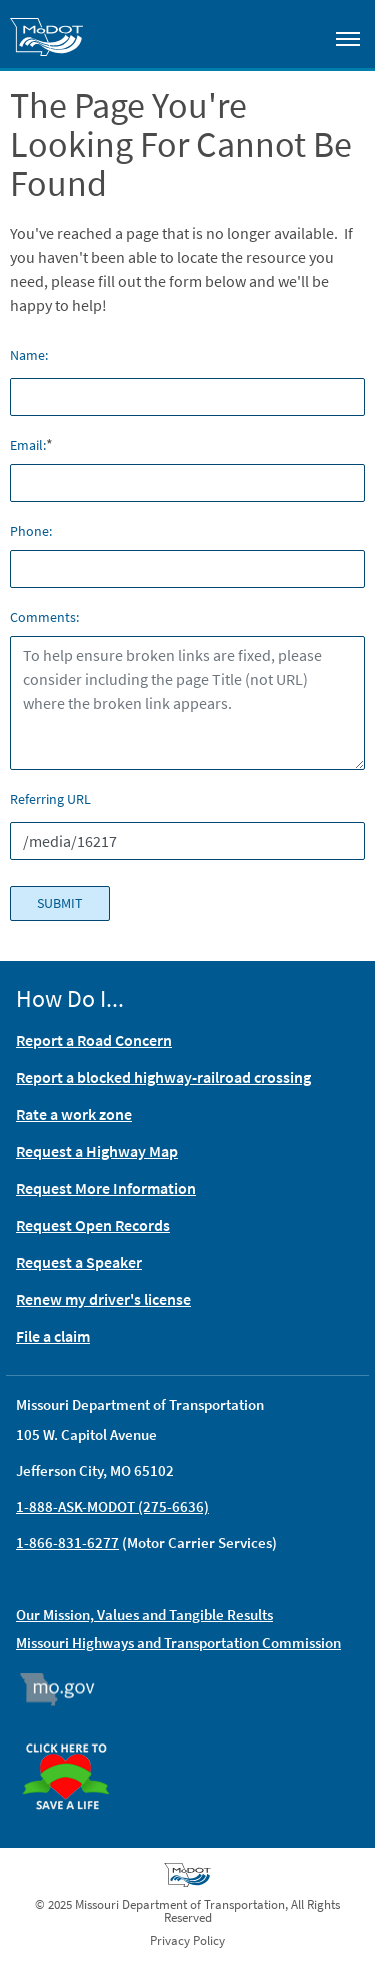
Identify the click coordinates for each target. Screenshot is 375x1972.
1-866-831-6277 (67, 1542)
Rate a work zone (74, 1114)
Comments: (44, 617)
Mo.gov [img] (66, 1689)
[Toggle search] (291, 34)
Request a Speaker (79, 1262)
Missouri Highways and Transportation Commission (178, 1642)
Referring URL (50, 799)
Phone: (31, 531)
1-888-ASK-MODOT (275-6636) (112, 1506)
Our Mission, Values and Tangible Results (144, 1614)
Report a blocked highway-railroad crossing (163, 1077)
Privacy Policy (187, 1940)
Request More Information (106, 1188)
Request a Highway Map (97, 1151)
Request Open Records (93, 1225)
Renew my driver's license (103, 1299)
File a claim (53, 1336)
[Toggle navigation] (348, 38)
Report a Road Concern (94, 1040)
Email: (28, 445)
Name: (29, 355)
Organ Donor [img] (74, 1734)
